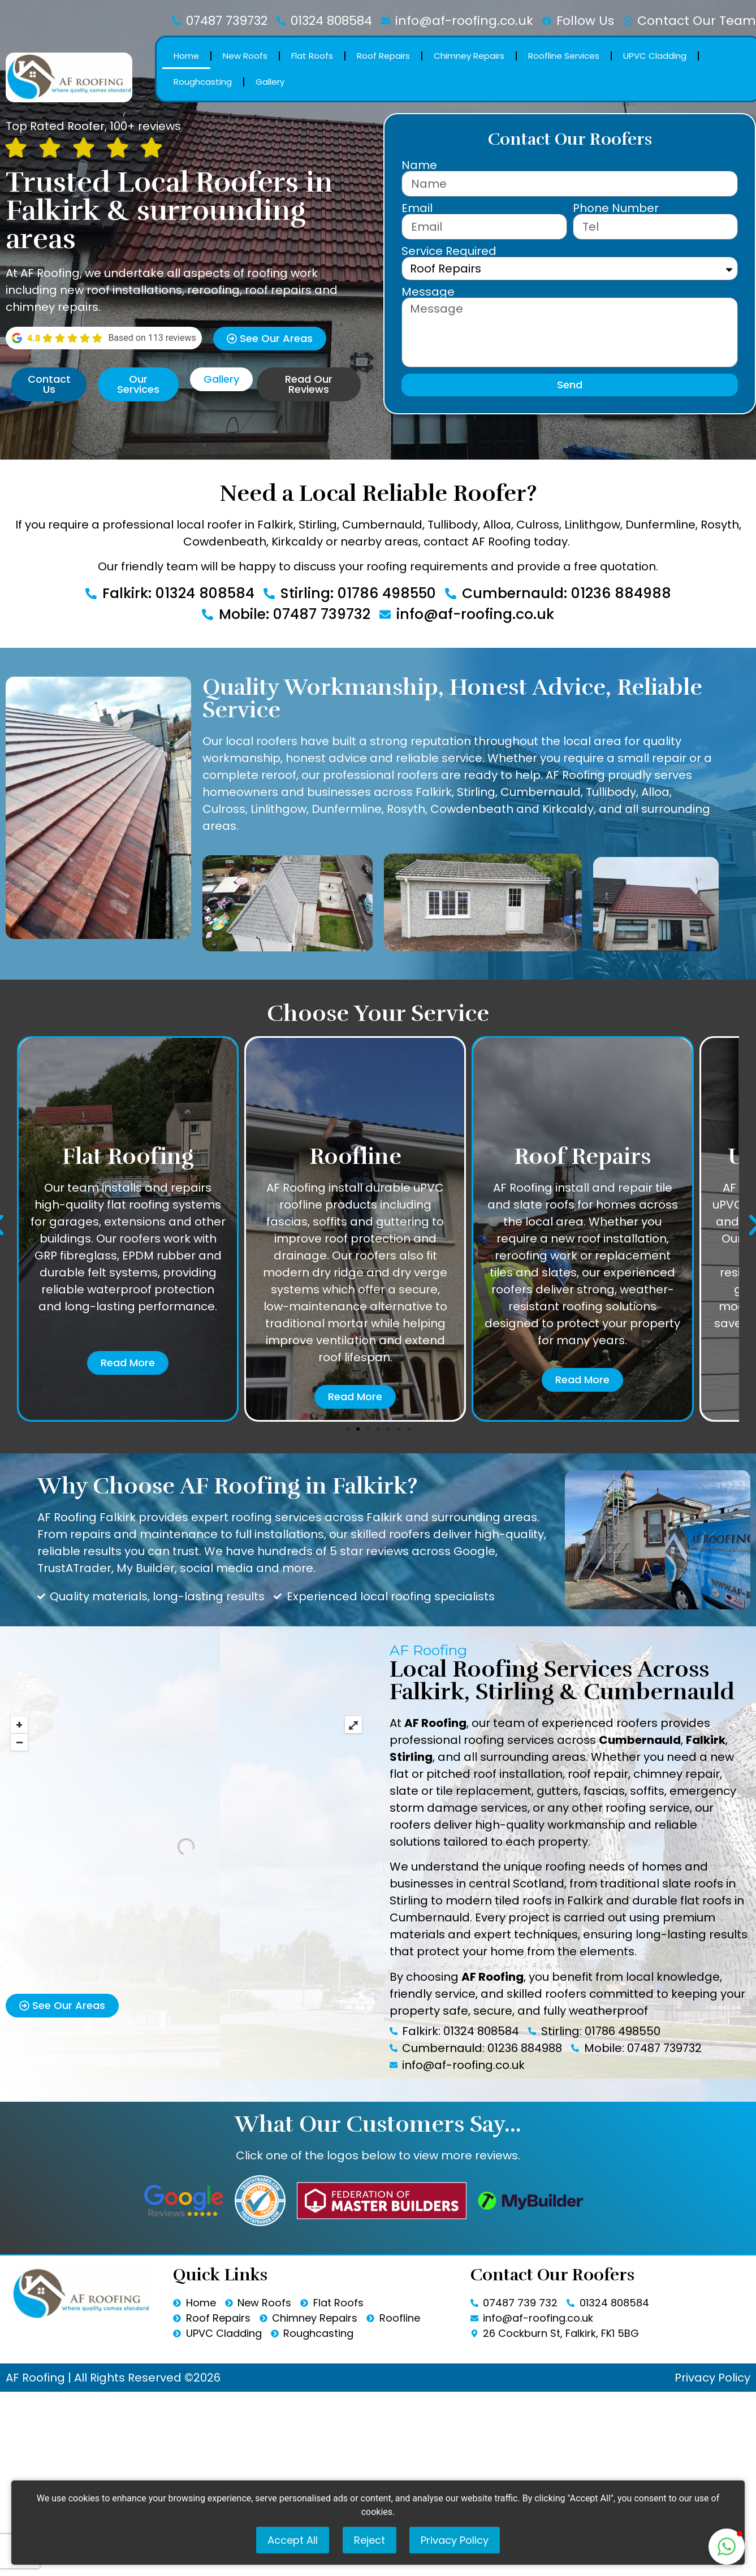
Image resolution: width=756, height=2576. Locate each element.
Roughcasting (203, 82)
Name (419, 165)
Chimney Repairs (469, 56)
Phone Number (616, 208)
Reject (369, 2540)
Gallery (270, 82)
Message (428, 291)
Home (186, 56)
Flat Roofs (312, 56)
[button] (347, 1429)
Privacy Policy (712, 2377)
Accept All (292, 2540)
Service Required (448, 251)
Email (417, 208)
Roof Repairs (383, 56)
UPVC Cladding (654, 56)
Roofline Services (563, 56)
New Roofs (245, 56)
